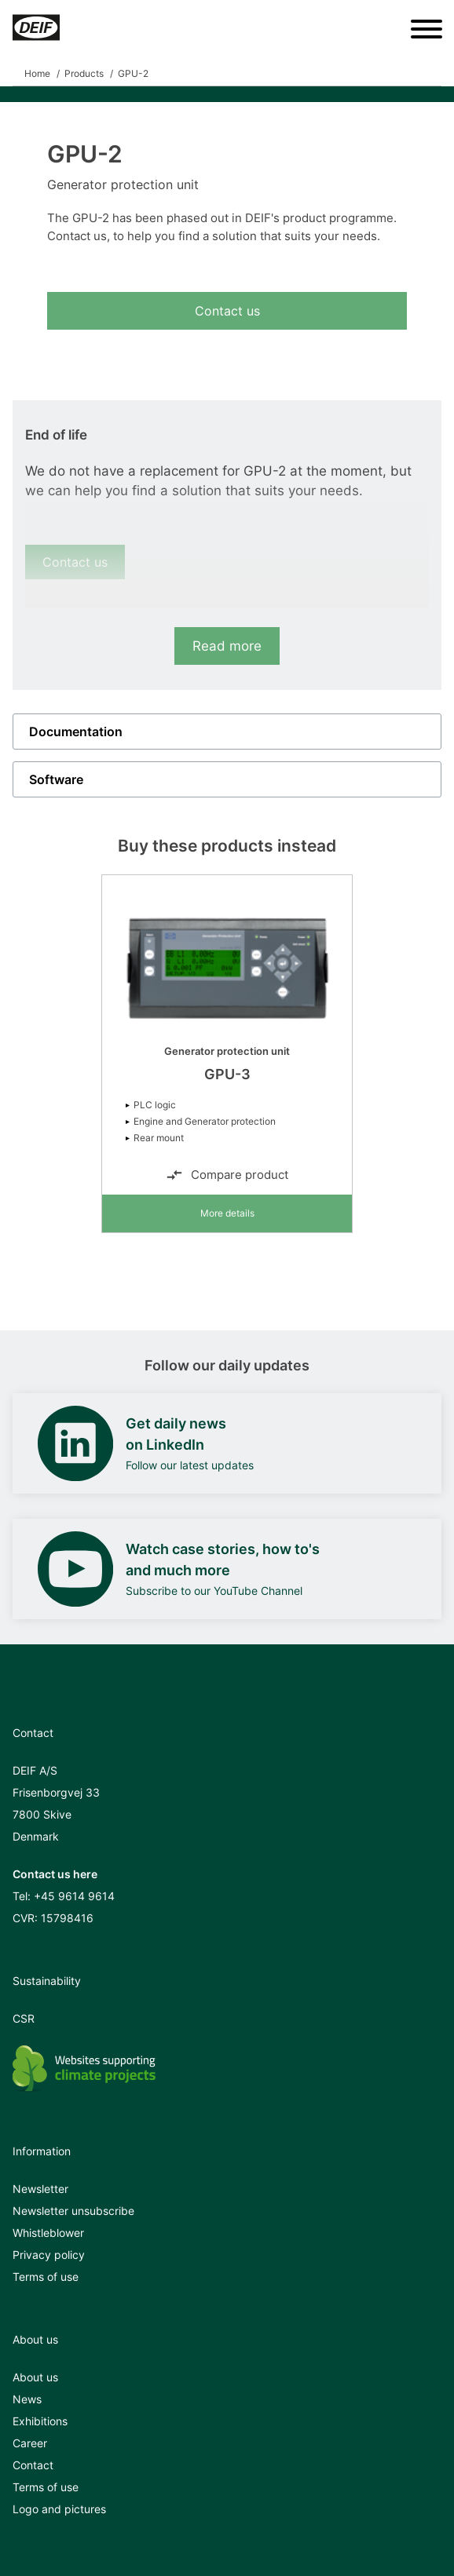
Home (37, 73)
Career (30, 2443)
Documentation (76, 731)
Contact (33, 2465)
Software (56, 779)
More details (227, 1213)
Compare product (227, 1175)
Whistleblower (48, 2232)
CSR (24, 2018)
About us (35, 2377)
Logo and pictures (59, 2509)
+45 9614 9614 (74, 1896)
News (27, 2399)
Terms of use (46, 2276)
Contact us (227, 311)
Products (84, 73)
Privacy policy (49, 2254)
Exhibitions (40, 2421)
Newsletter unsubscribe (73, 2210)
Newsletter (40, 2188)
